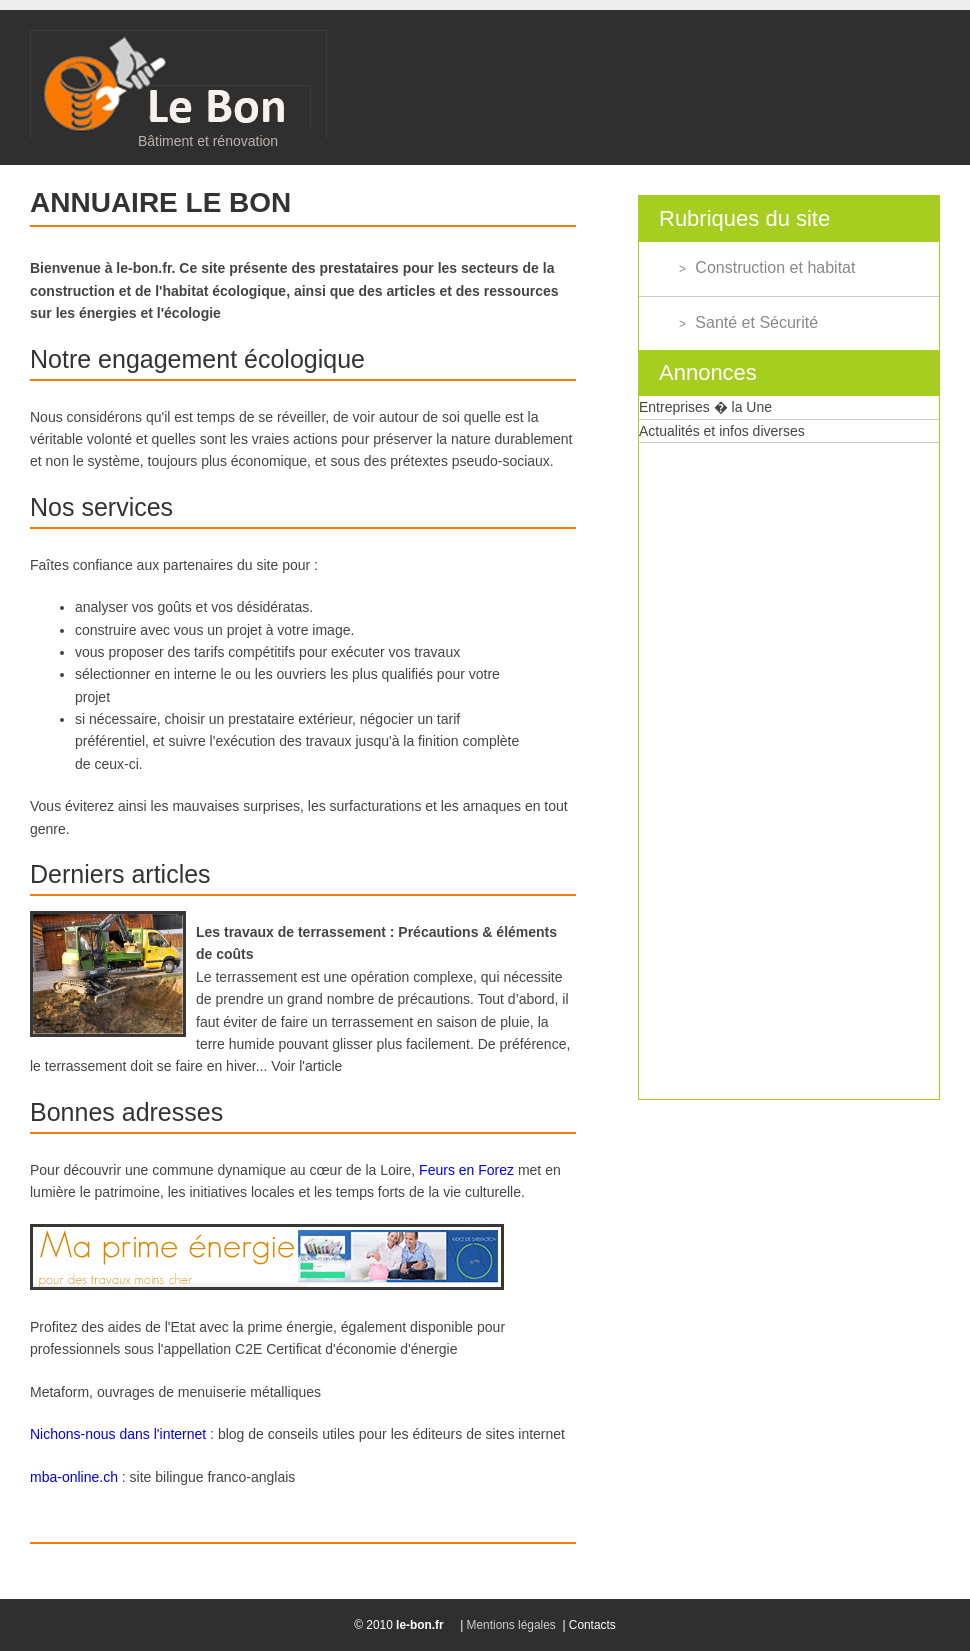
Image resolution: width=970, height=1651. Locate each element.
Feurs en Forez (466, 1170)
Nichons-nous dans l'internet (118, 1434)
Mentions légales (511, 1625)
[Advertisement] (703, 743)
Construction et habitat (775, 267)
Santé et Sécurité (756, 322)
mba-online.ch (74, 1477)
